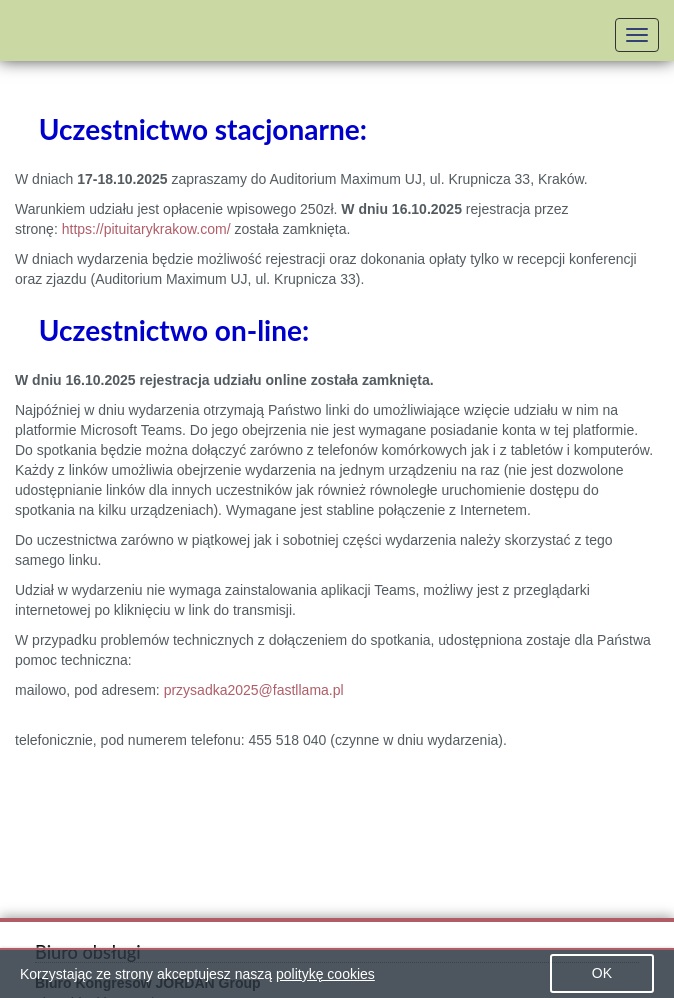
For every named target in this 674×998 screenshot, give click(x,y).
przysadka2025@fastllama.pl (254, 690)
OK (602, 973)
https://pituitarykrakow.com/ (146, 229)
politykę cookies (325, 974)
